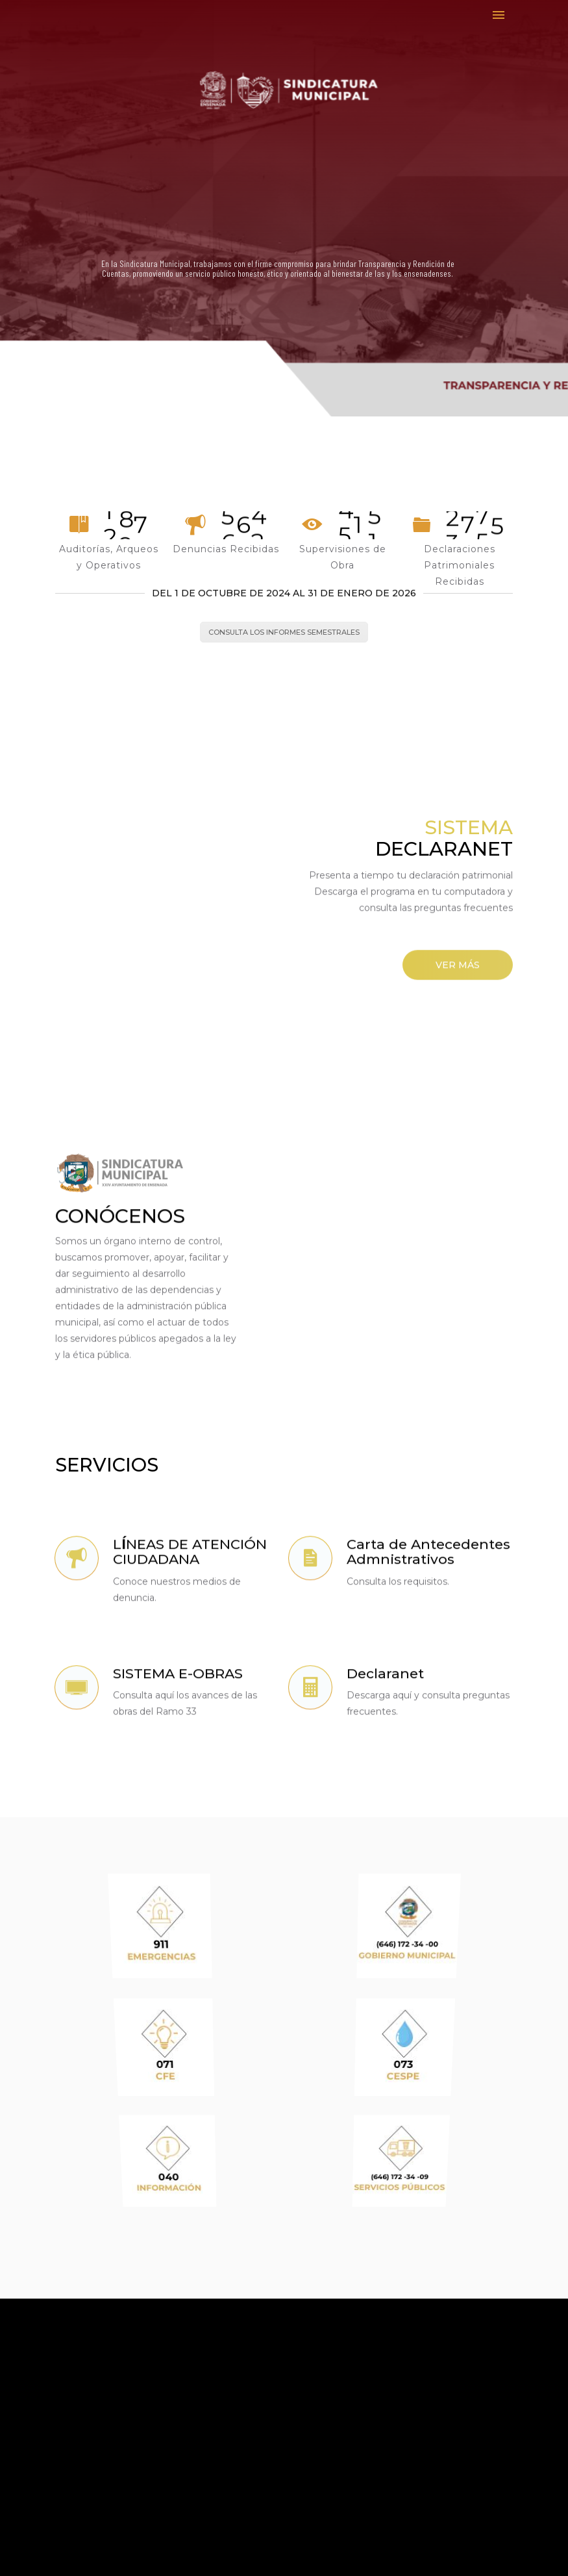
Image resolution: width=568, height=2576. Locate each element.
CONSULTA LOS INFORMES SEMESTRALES (284, 632)
